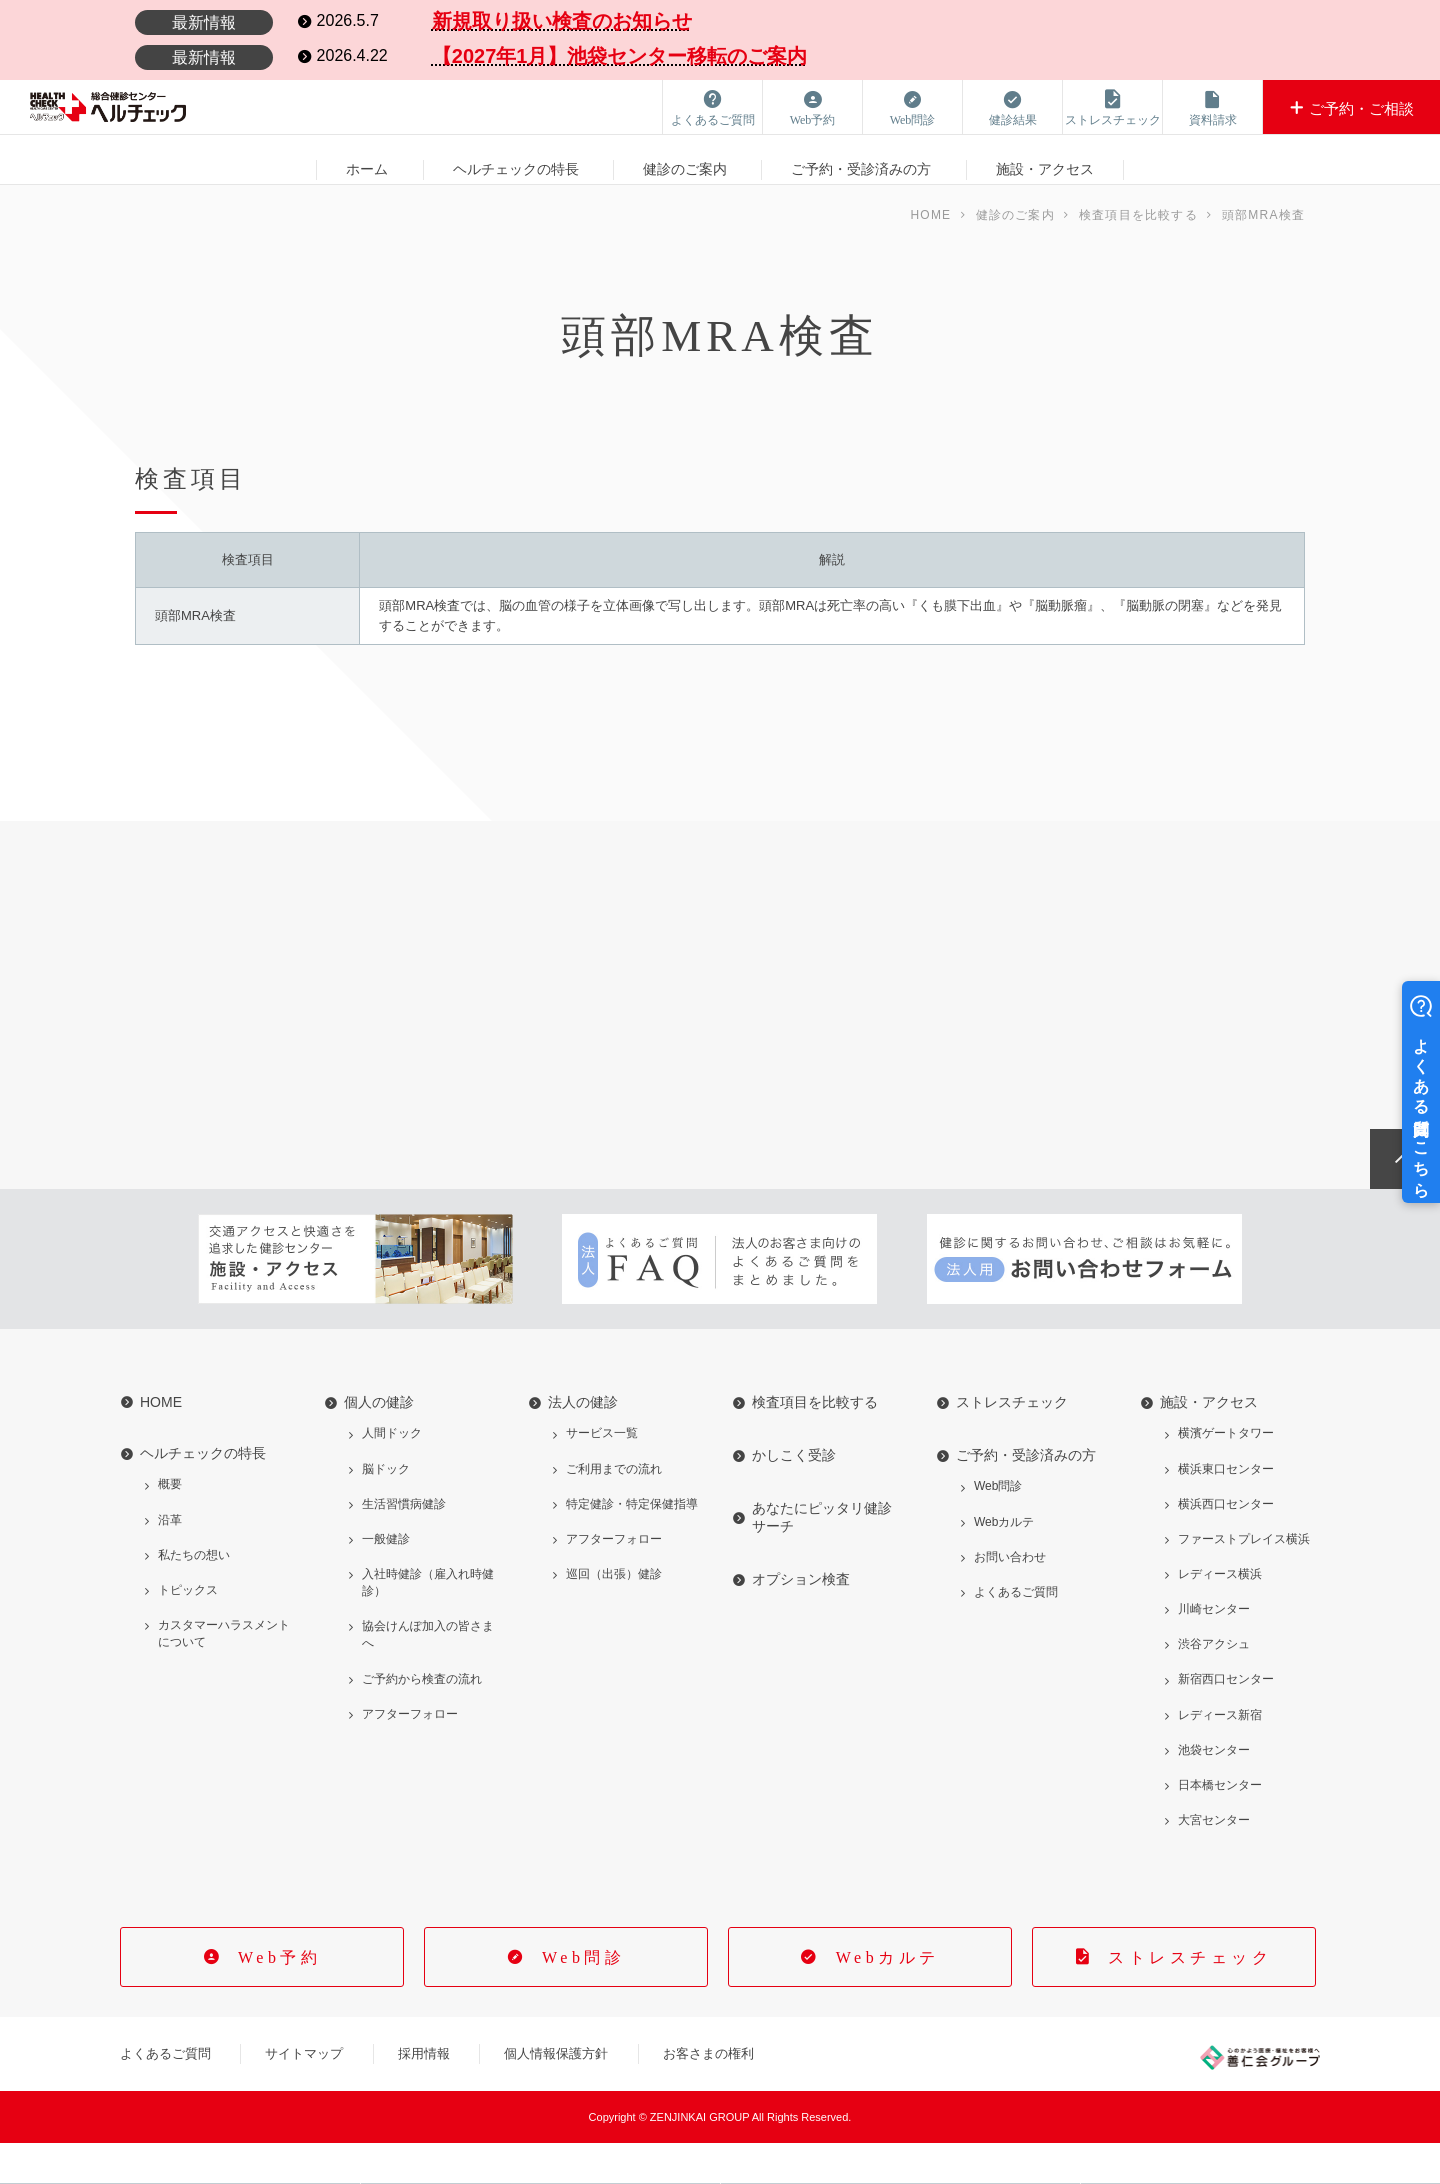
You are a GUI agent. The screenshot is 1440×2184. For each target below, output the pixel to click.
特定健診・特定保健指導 (632, 1545)
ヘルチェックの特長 (516, 159)
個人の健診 (379, 1444)
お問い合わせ (1010, 1598)
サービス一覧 (602, 1475)
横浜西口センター (1226, 1545)
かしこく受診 (794, 1497)
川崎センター (1214, 1650)
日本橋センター (1220, 1826)
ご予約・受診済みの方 (861, 159)
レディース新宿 (1220, 1756)
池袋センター (1214, 1791)
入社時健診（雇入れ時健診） (428, 1623)
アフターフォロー (410, 1755)
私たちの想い (194, 1596)
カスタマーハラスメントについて (224, 1674)
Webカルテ (1004, 1563)
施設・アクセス (1045, 159)
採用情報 (424, 2094)
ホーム (367, 159)
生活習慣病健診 (404, 1545)
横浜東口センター (1226, 1510)
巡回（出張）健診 (614, 1615)
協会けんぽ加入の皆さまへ (428, 1676)
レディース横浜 (1220, 1615)
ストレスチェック (1012, 1444)
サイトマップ (304, 2094)
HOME (161, 1444)
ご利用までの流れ (614, 1510)
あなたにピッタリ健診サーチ (822, 1559)
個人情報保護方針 (556, 2094)
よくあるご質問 (1016, 1633)
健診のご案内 (685, 159)
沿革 (170, 1561)
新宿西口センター (1226, 1721)
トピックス (188, 1631)
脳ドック (386, 1510)
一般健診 (386, 1580)
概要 (170, 1526)
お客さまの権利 (708, 2094)
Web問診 (998, 1528)
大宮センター (1214, 1861)
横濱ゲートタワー (1226, 1475)
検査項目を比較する (815, 1444)
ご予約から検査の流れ (422, 1720)
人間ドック (392, 1475)
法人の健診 (583, 1444)
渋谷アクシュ (1214, 1686)
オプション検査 (801, 1621)
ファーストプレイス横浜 (1244, 1580)
